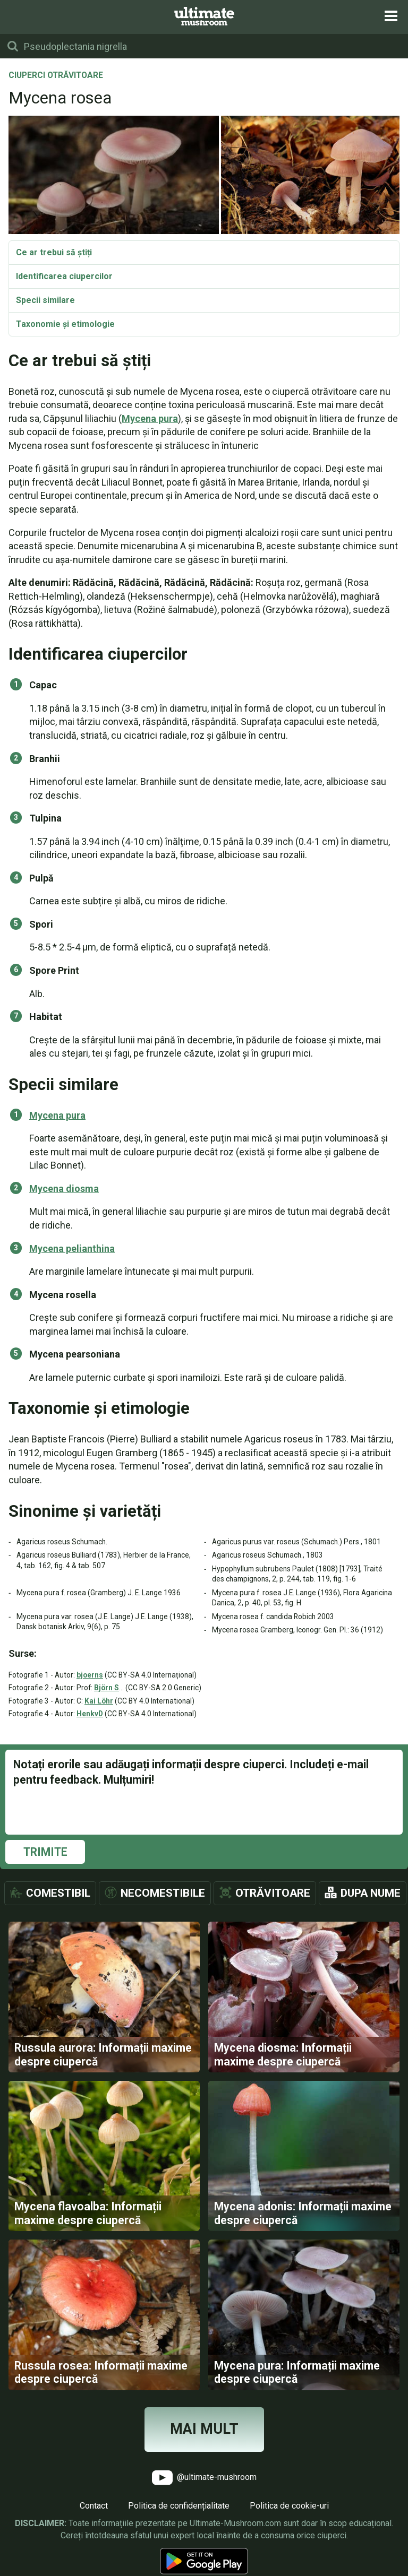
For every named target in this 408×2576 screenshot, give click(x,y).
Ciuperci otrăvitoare (55, 76)
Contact (94, 2523)
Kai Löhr (98, 1701)
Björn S (106, 1687)
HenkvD (89, 1713)
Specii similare (45, 300)
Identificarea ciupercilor (64, 276)
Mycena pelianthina (72, 1248)
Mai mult (204, 2446)
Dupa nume (371, 1893)
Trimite (45, 1851)
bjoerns (89, 1675)
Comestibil (58, 1893)
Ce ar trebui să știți (54, 252)
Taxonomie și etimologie (65, 324)
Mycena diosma (64, 1188)
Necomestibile (163, 1893)
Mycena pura (150, 418)
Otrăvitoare (272, 1893)
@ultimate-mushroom (204, 2495)
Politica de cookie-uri (289, 2523)
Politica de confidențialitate (179, 2523)
